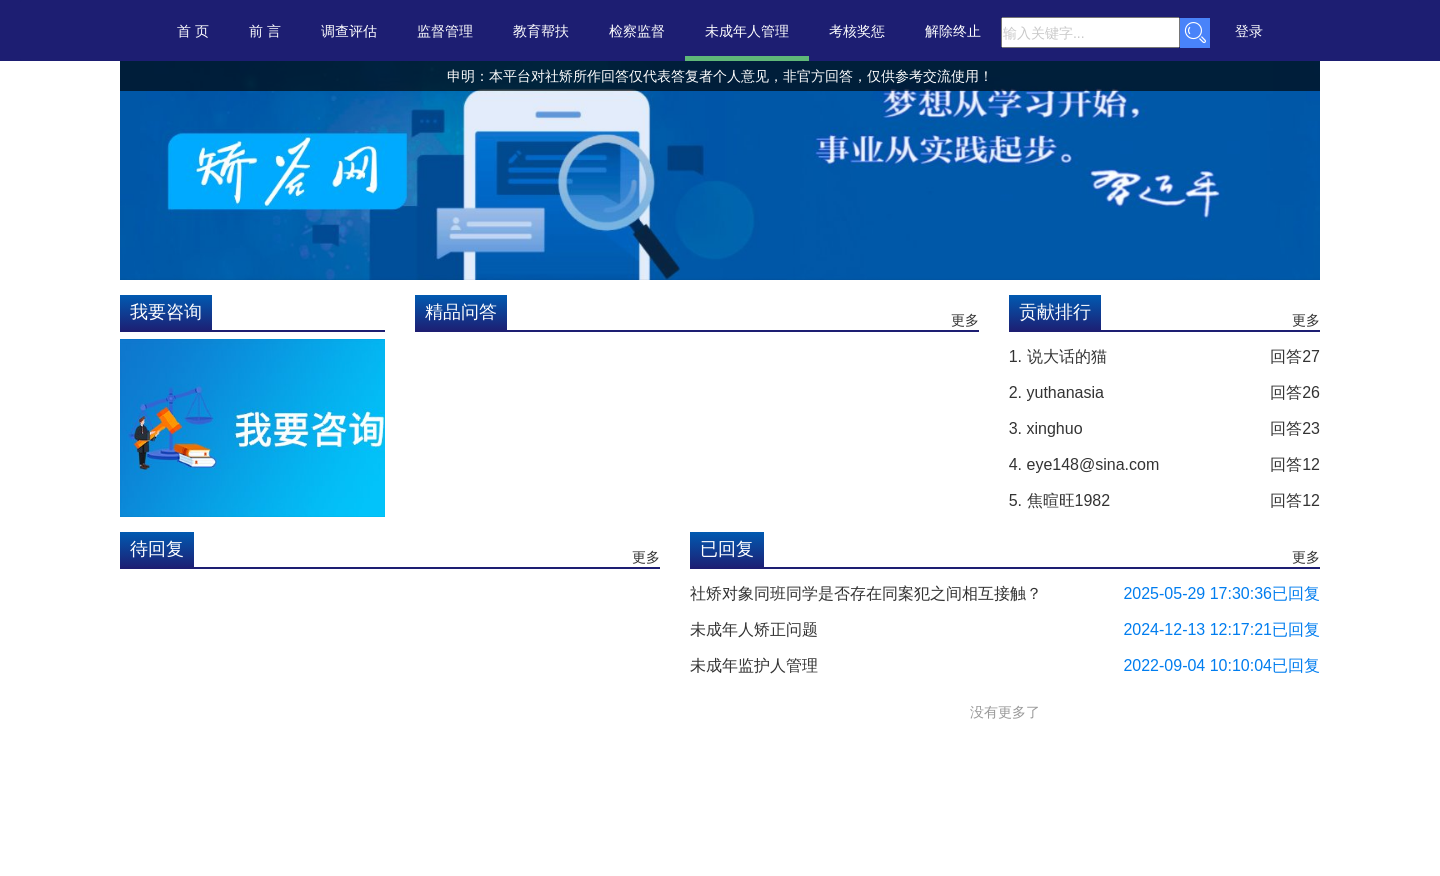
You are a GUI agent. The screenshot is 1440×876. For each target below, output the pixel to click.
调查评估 (349, 31)
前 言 (265, 31)
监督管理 (445, 31)
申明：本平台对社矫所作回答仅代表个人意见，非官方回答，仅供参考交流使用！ (477, 76)
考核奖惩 (857, 31)
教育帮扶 (541, 31)
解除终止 (953, 31)
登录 (1249, 31)
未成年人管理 (747, 31)
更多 (965, 320)
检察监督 (637, 31)
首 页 (193, 31)
